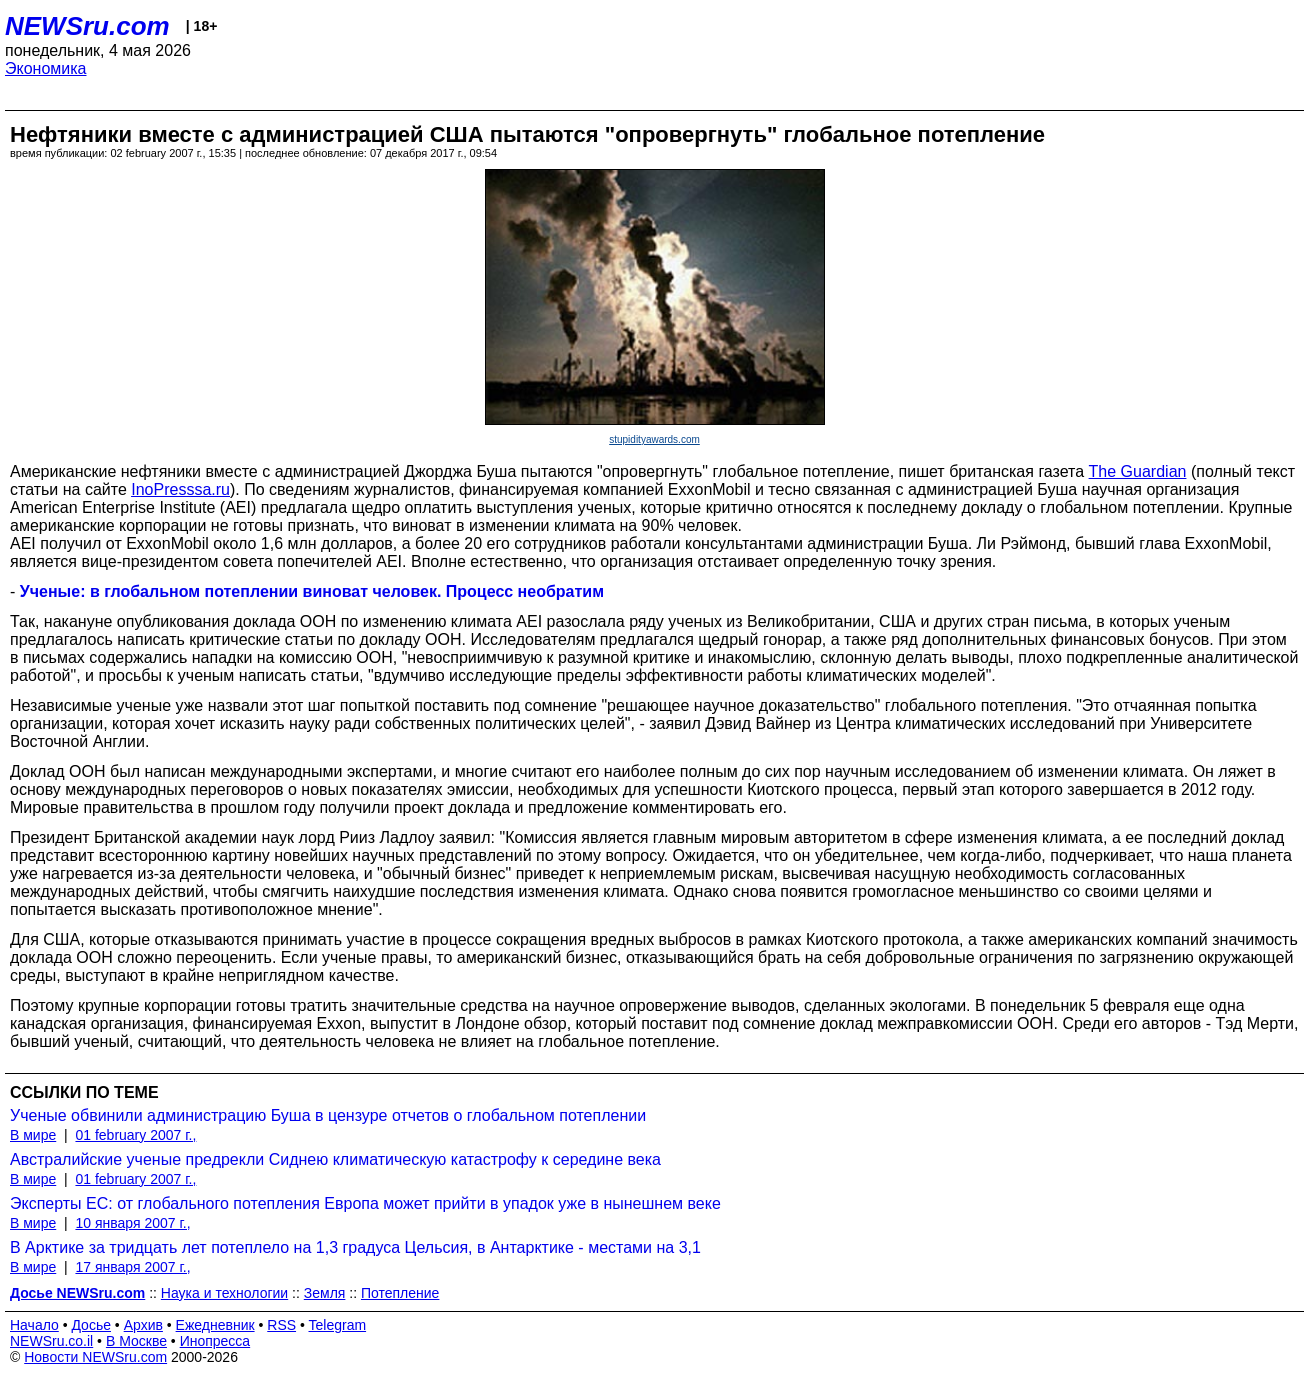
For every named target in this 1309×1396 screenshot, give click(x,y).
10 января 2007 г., (132, 1223)
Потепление (400, 1293)
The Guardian (1138, 471)
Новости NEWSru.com (95, 1357)
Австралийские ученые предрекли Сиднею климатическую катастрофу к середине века (335, 1159)
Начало (34, 1325)
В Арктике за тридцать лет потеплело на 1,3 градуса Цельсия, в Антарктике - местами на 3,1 (355, 1247)
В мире (33, 1135)
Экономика (46, 68)
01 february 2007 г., (135, 1135)
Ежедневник (215, 1325)
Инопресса (215, 1341)
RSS (281, 1325)
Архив (143, 1325)
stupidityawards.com (654, 439)
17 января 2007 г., (132, 1267)
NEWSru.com (87, 26)
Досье (91, 1325)
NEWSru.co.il (51, 1341)
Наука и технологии (224, 1293)
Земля (325, 1293)
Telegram (338, 1325)
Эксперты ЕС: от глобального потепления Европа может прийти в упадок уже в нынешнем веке (365, 1203)
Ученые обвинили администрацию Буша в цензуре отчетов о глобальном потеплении (328, 1115)
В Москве (136, 1341)
